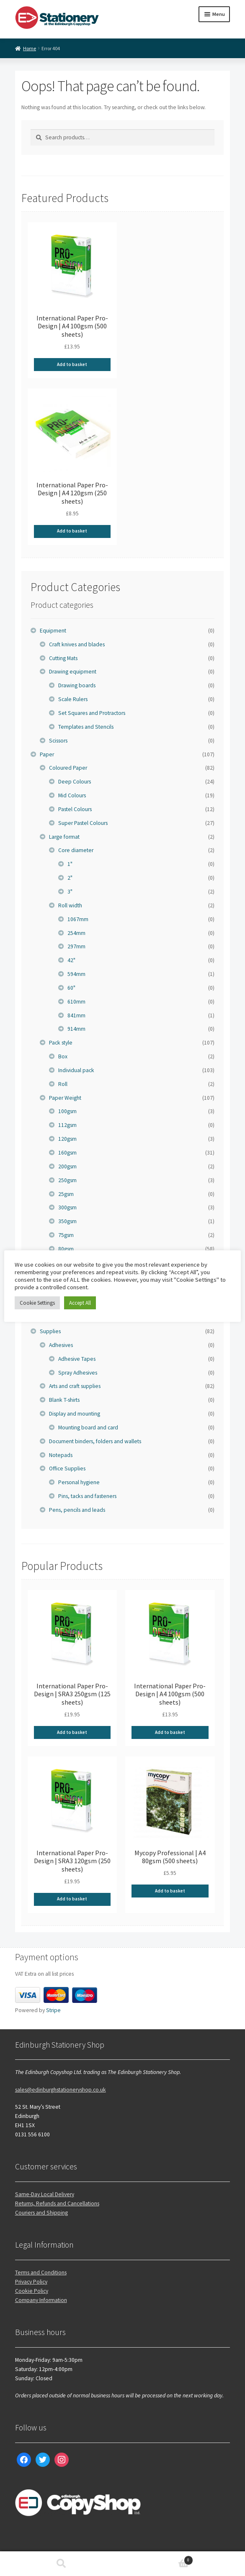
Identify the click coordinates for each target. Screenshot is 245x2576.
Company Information (41, 2300)
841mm (76, 1015)
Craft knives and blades (77, 644)
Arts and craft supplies (75, 1386)
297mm (76, 946)
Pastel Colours (75, 809)
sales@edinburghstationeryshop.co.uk (60, 2089)
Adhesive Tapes (76, 1358)
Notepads (60, 1455)
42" (71, 960)
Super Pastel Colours (83, 823)
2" (69, 877)
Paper (47, 754)
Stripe (53, 2010)
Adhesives (61, 1345)
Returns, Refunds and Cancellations (57, 2203)
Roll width (70, 905)
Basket (158, 2559)
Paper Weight (65, 1097)
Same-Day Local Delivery (44, 2194)
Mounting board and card (88, 1427)
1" (69, 864)
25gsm (66, 1194)
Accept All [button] (80, 1302)
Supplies (50, 1331)
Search (61, 2564)
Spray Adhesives (77, 1372)
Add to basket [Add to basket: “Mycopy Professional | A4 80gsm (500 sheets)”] (170, 1891)
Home (29, 48)
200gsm (67, 1166)
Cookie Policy (31, 2290)
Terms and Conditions (41, 2272)
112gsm (67, 1125)
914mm (76, 1028)
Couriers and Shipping (41, 2212)
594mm (76, 974)
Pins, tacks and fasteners (87, 1496)
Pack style (60, 1042)
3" (69, 891)
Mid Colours (72, 795)
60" (71, 987)
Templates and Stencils (85, 726)
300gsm (67, 1207)
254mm (76, 933)
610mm (76, 1001)
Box (62, 1056)
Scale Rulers (73, 699)
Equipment (53, 630)
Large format (64, 836)
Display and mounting (74, 1413)
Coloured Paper (68, 767)
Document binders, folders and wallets (95, 1441)
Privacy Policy (31, 2281)
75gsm (66, 1235)
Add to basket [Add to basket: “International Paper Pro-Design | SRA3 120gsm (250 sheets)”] (72, 1899)
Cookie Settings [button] (37, 1302)
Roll (62, 1084)
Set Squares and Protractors (91, 713)
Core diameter (75, 850)
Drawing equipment (72, 671)
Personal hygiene (79, 1482)
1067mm (77, 919)
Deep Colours (74, 781)
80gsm (66, 1248)
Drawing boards (76, 685)
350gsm (67, 1221)
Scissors (58, 740)
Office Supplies (67, 1468)
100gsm (67, 1111)
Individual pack (76, 1070)
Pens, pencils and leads (77, 1509)
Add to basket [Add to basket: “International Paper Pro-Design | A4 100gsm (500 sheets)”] (72, 364)
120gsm (67, 1138)
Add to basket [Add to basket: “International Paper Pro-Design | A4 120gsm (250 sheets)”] (72, 531)
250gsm (67, 1180)
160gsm (67, 1152)
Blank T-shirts (64, 1399)
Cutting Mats (63, 658)
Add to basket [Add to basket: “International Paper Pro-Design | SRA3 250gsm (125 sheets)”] (72, 1732)
